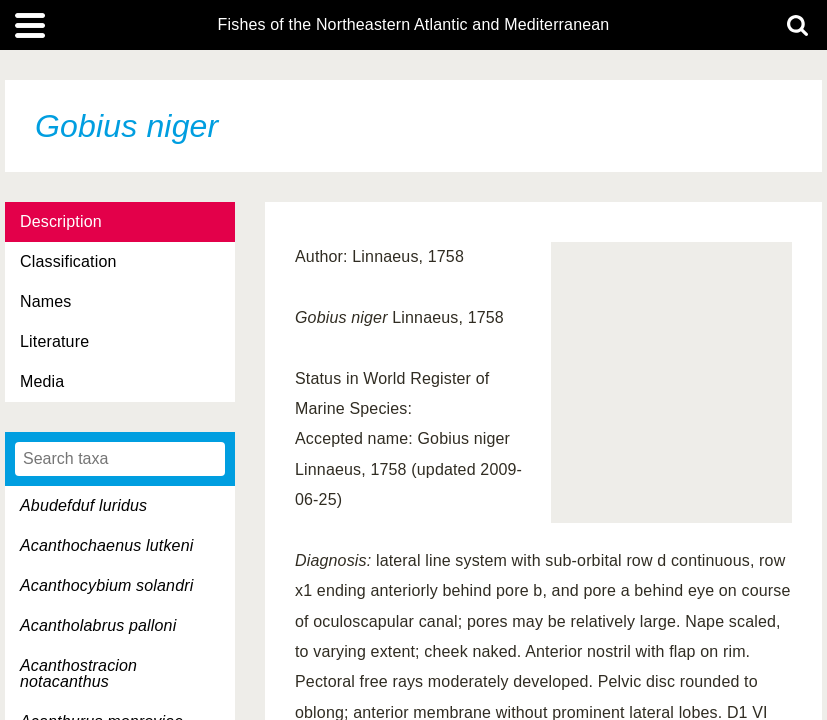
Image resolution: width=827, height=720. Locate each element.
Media (42, 381)
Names (45, 301)
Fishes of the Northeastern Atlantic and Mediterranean (414, 25)
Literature (54, 341)
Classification (68, 261)
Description (61, 221)
